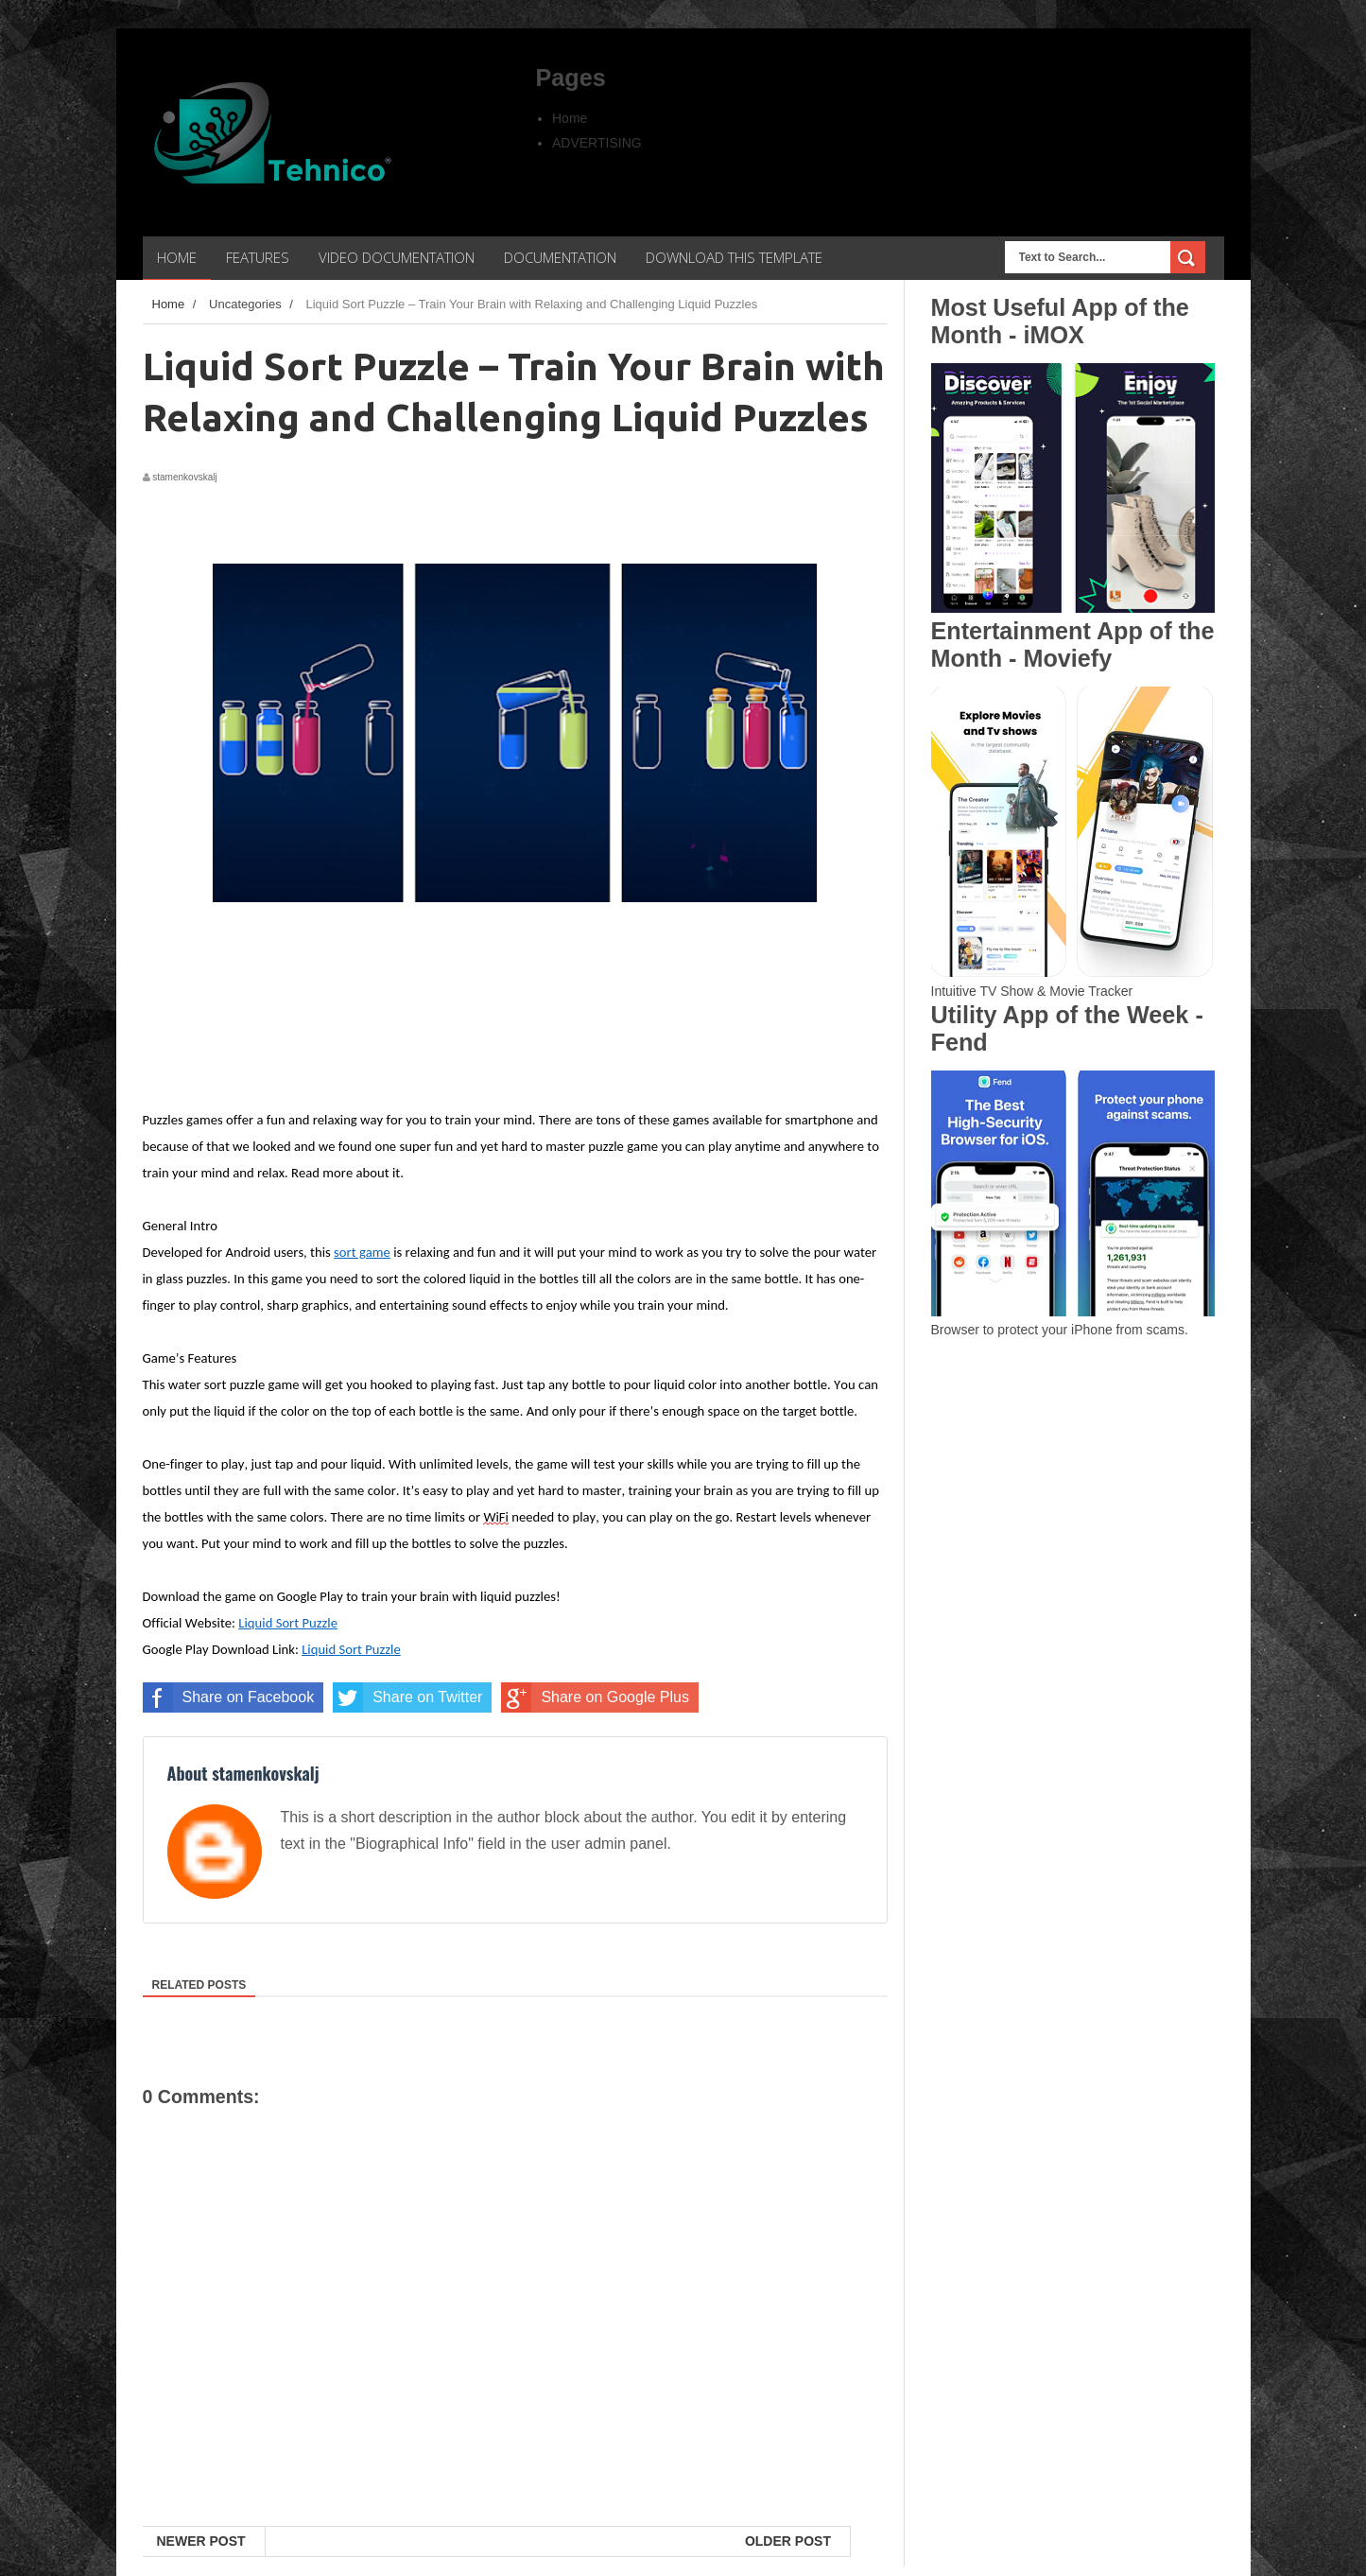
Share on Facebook (229, 1697)
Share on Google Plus (595, 1697)
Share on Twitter (407, 1697)
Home (569, 118)
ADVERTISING (597, 142)
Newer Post (201, 2541)
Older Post (788, 2541)
